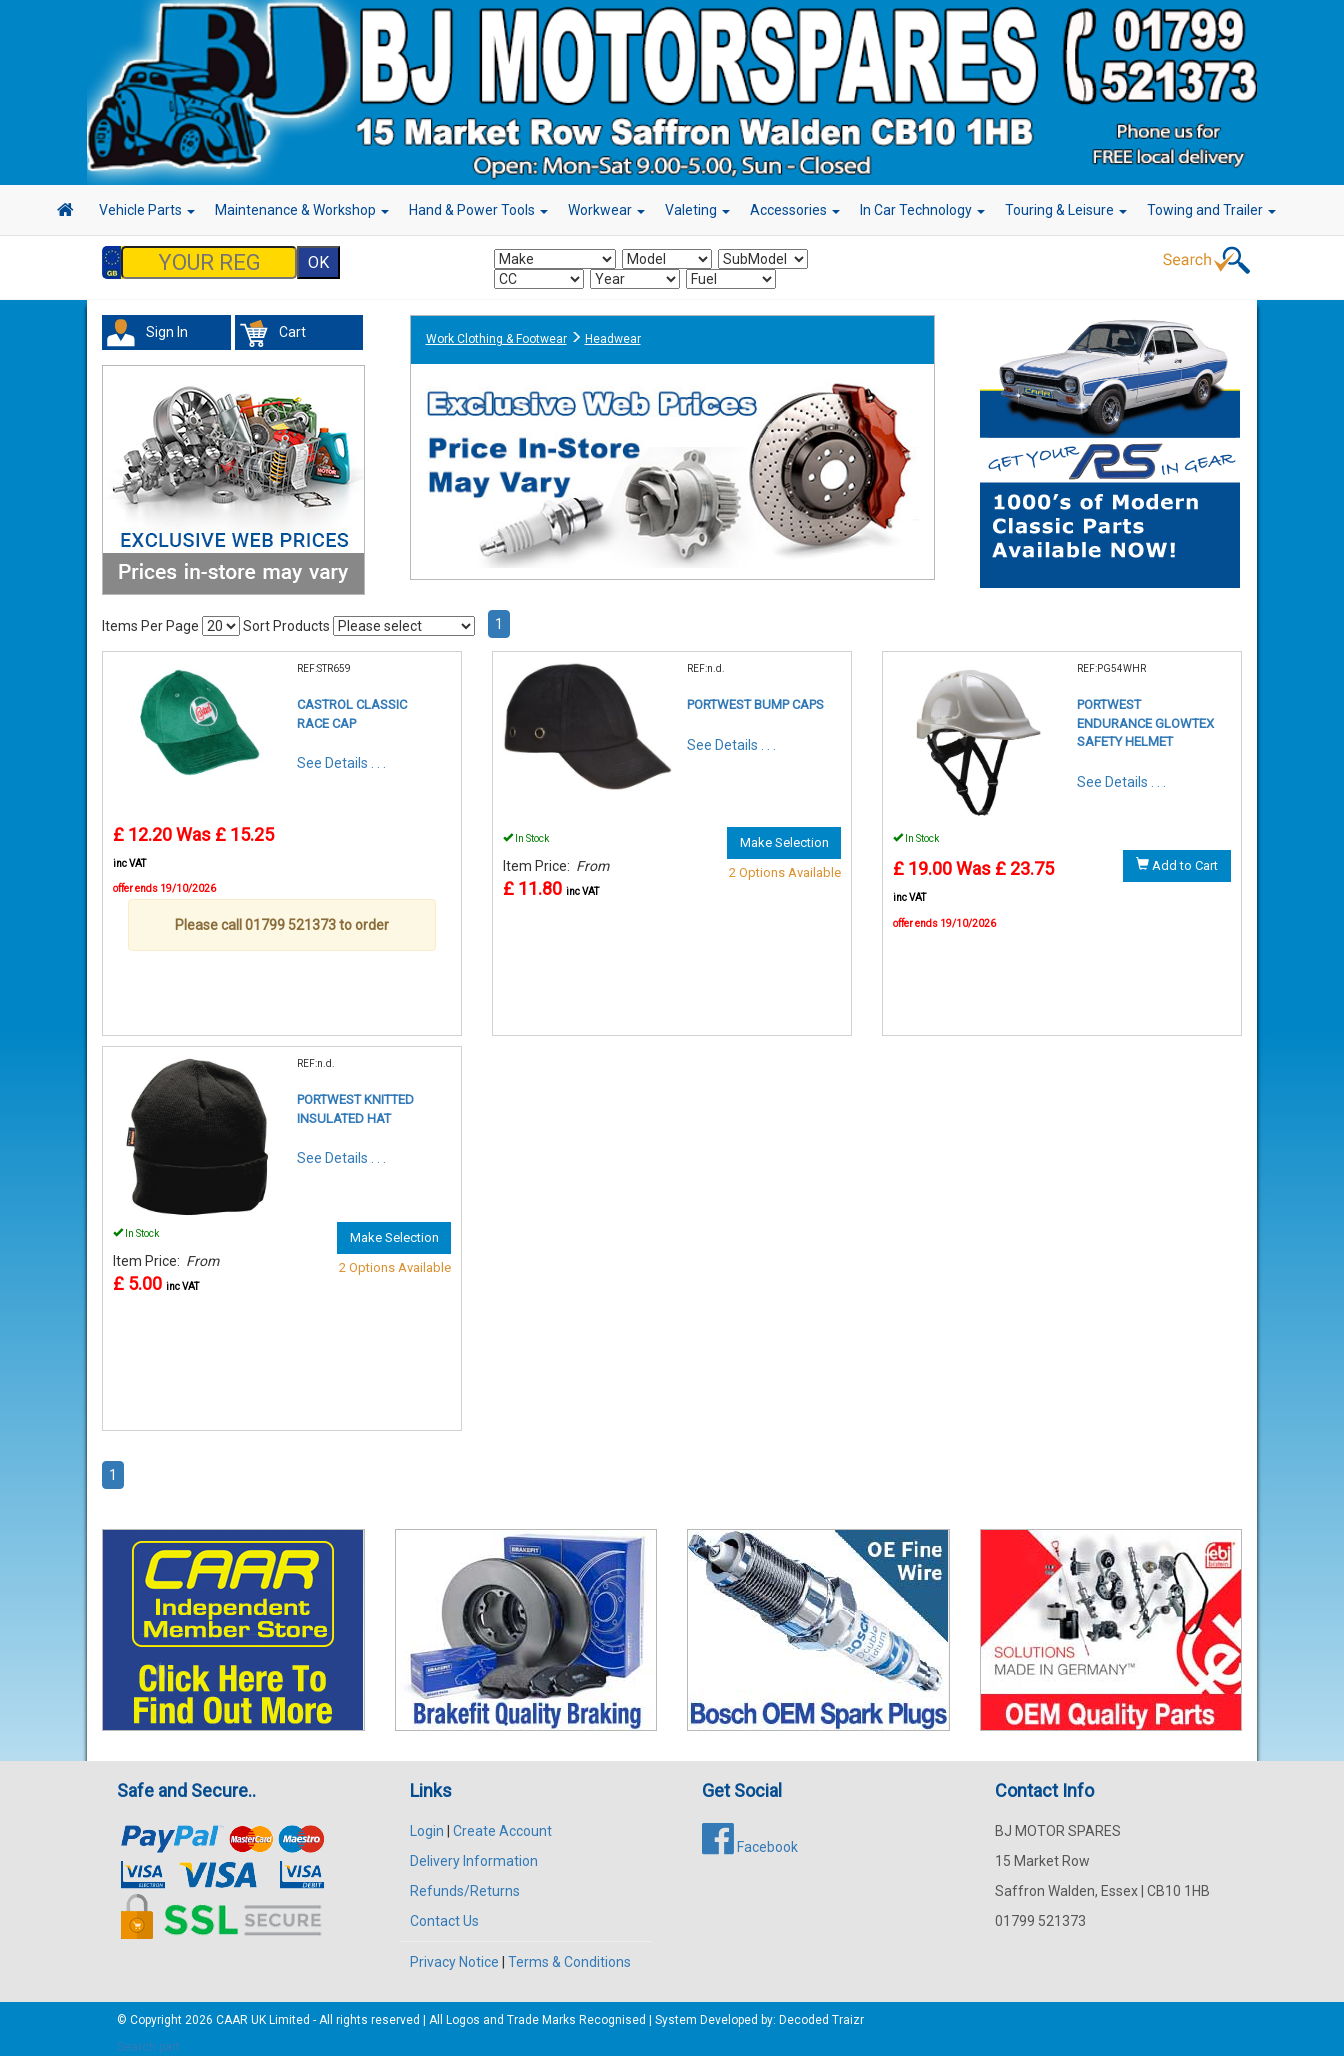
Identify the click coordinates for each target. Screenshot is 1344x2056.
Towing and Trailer (1211, 210)
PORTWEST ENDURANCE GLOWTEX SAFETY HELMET (1145, 713)
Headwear (613, 329)
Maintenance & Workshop (302, 210)
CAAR (232, 2010)
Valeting (697, 210)
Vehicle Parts (147, 210)
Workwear (606, 210)
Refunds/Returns (465, 1881)
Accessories (795, 210)
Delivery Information (474, 1851)
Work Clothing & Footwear (496, 329)
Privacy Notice (454, 1952)
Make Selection (784, 832)
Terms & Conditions (569, 1952)
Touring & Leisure (1066, 210)
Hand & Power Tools (478, 210)
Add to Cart (1177, 855)
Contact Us (444, 1911)
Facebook (750, 1837)
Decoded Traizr (821, 2010)
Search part (148, 2037)
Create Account (502, 1821)
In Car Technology (922, 210)
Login (427, 1821)
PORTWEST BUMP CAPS (755, 694)
